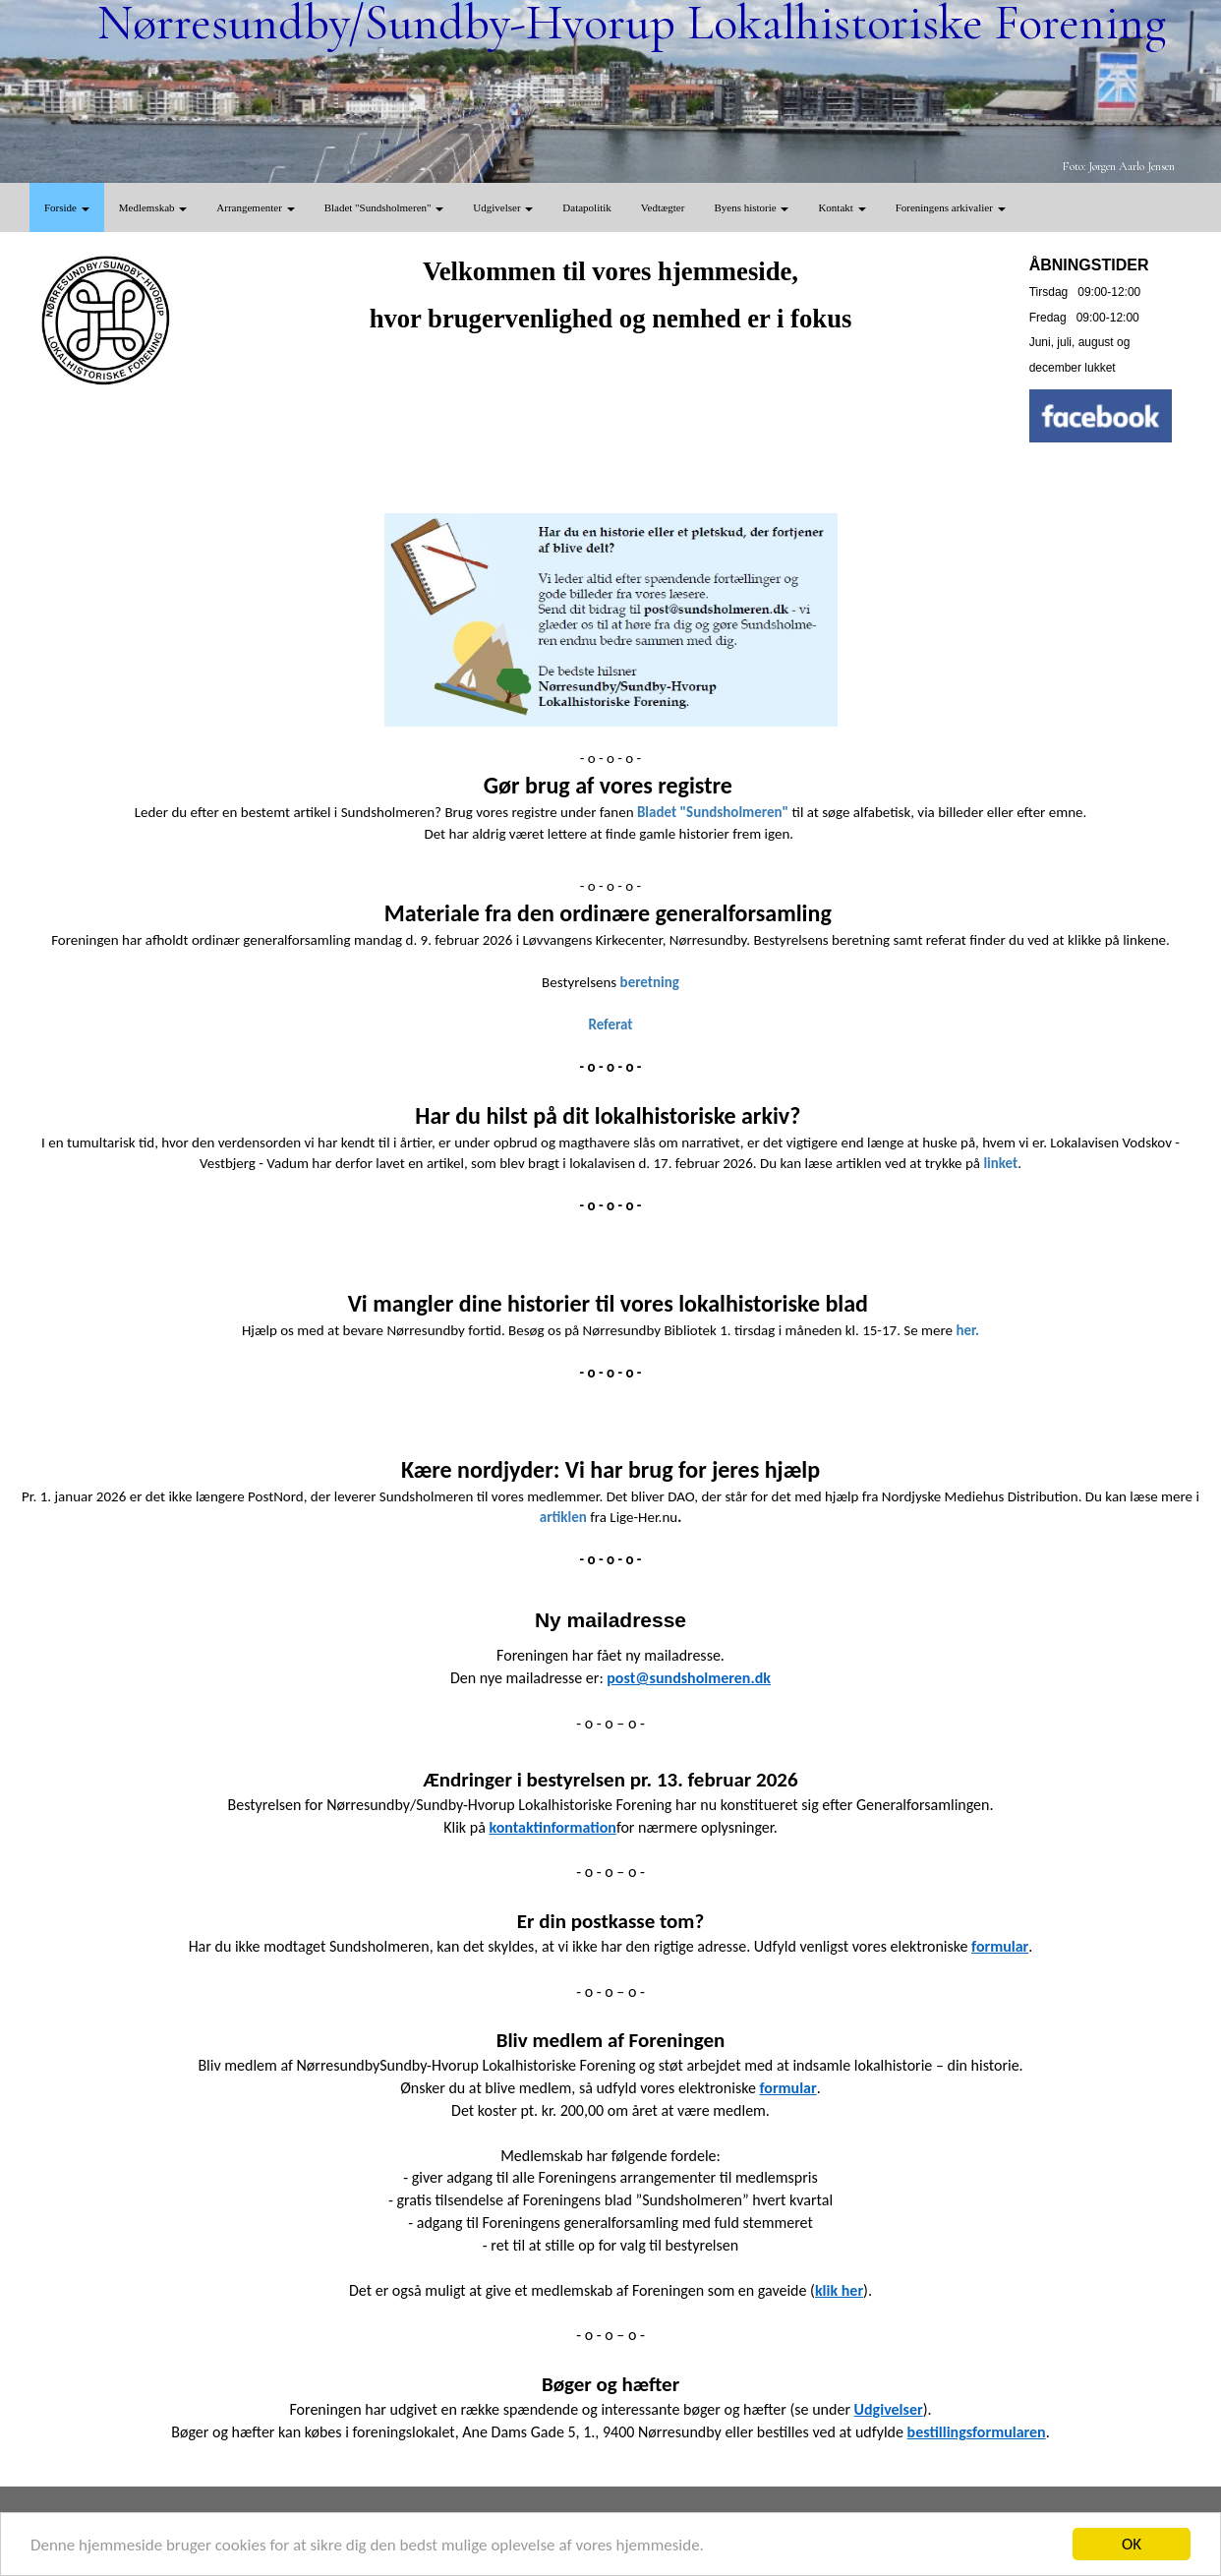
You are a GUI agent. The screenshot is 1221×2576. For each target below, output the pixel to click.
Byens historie (751, 207)
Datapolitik (586, 207)
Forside (66, 207)
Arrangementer (255, 207)
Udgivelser (503, 207)
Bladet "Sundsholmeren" (384, 207)
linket (1000, 1163)
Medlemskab (153, 207)
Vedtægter (663, 207)
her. (967, 1330)
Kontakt (841, 207)
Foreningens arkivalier (951, 207)
